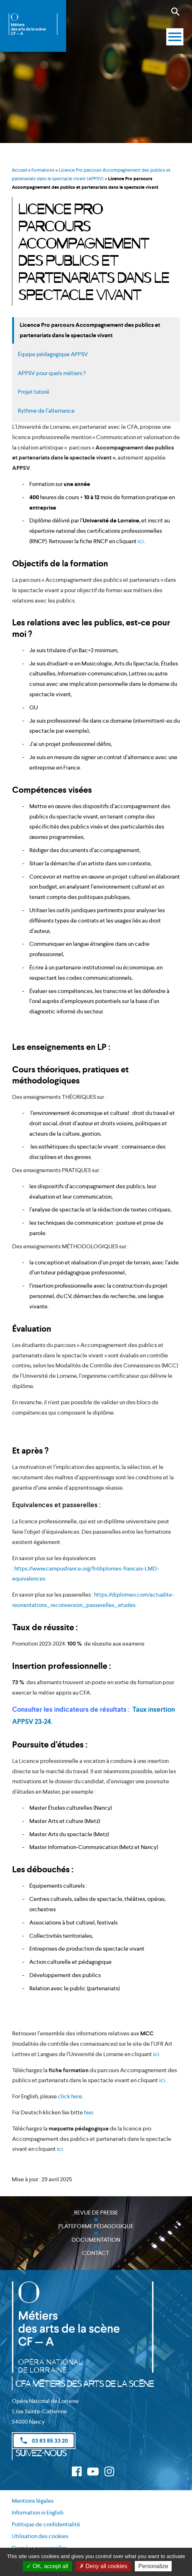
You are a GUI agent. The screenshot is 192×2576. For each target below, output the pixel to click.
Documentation (96, 2239)
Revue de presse (96, 2212)
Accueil (19, 170)
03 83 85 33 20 (43, 2440)
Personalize (153, 2566)
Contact (95, 2253)
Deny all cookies (103, 2566)
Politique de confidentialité (46, 2524)
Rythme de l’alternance (46, 410)
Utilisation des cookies (40, 2536)
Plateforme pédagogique (95, 2226)
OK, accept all (47, 2566)
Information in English (37, 2512)
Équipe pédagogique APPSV (53, 354)
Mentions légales (33, 2500)
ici (141, 541)
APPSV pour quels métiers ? (52, 373)
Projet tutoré (33, 391)
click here (70, 2096)
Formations (42, 170)
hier (88, 2112)
